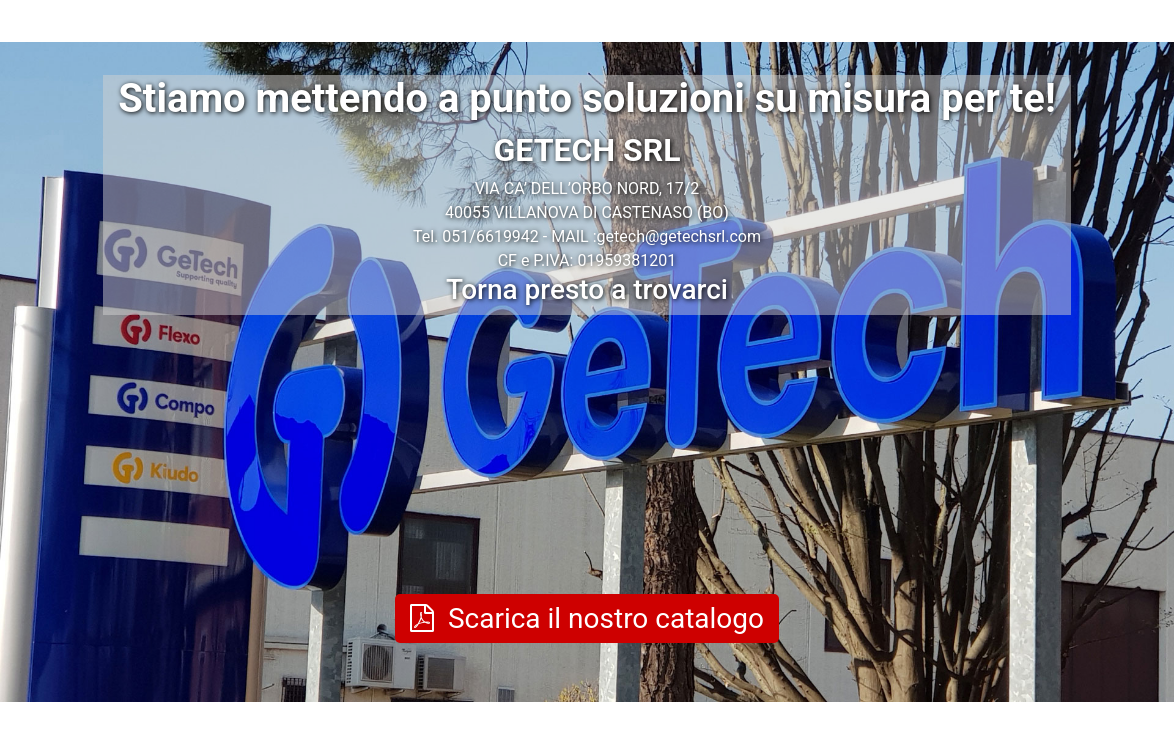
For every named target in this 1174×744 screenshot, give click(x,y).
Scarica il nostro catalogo (587, 618)
